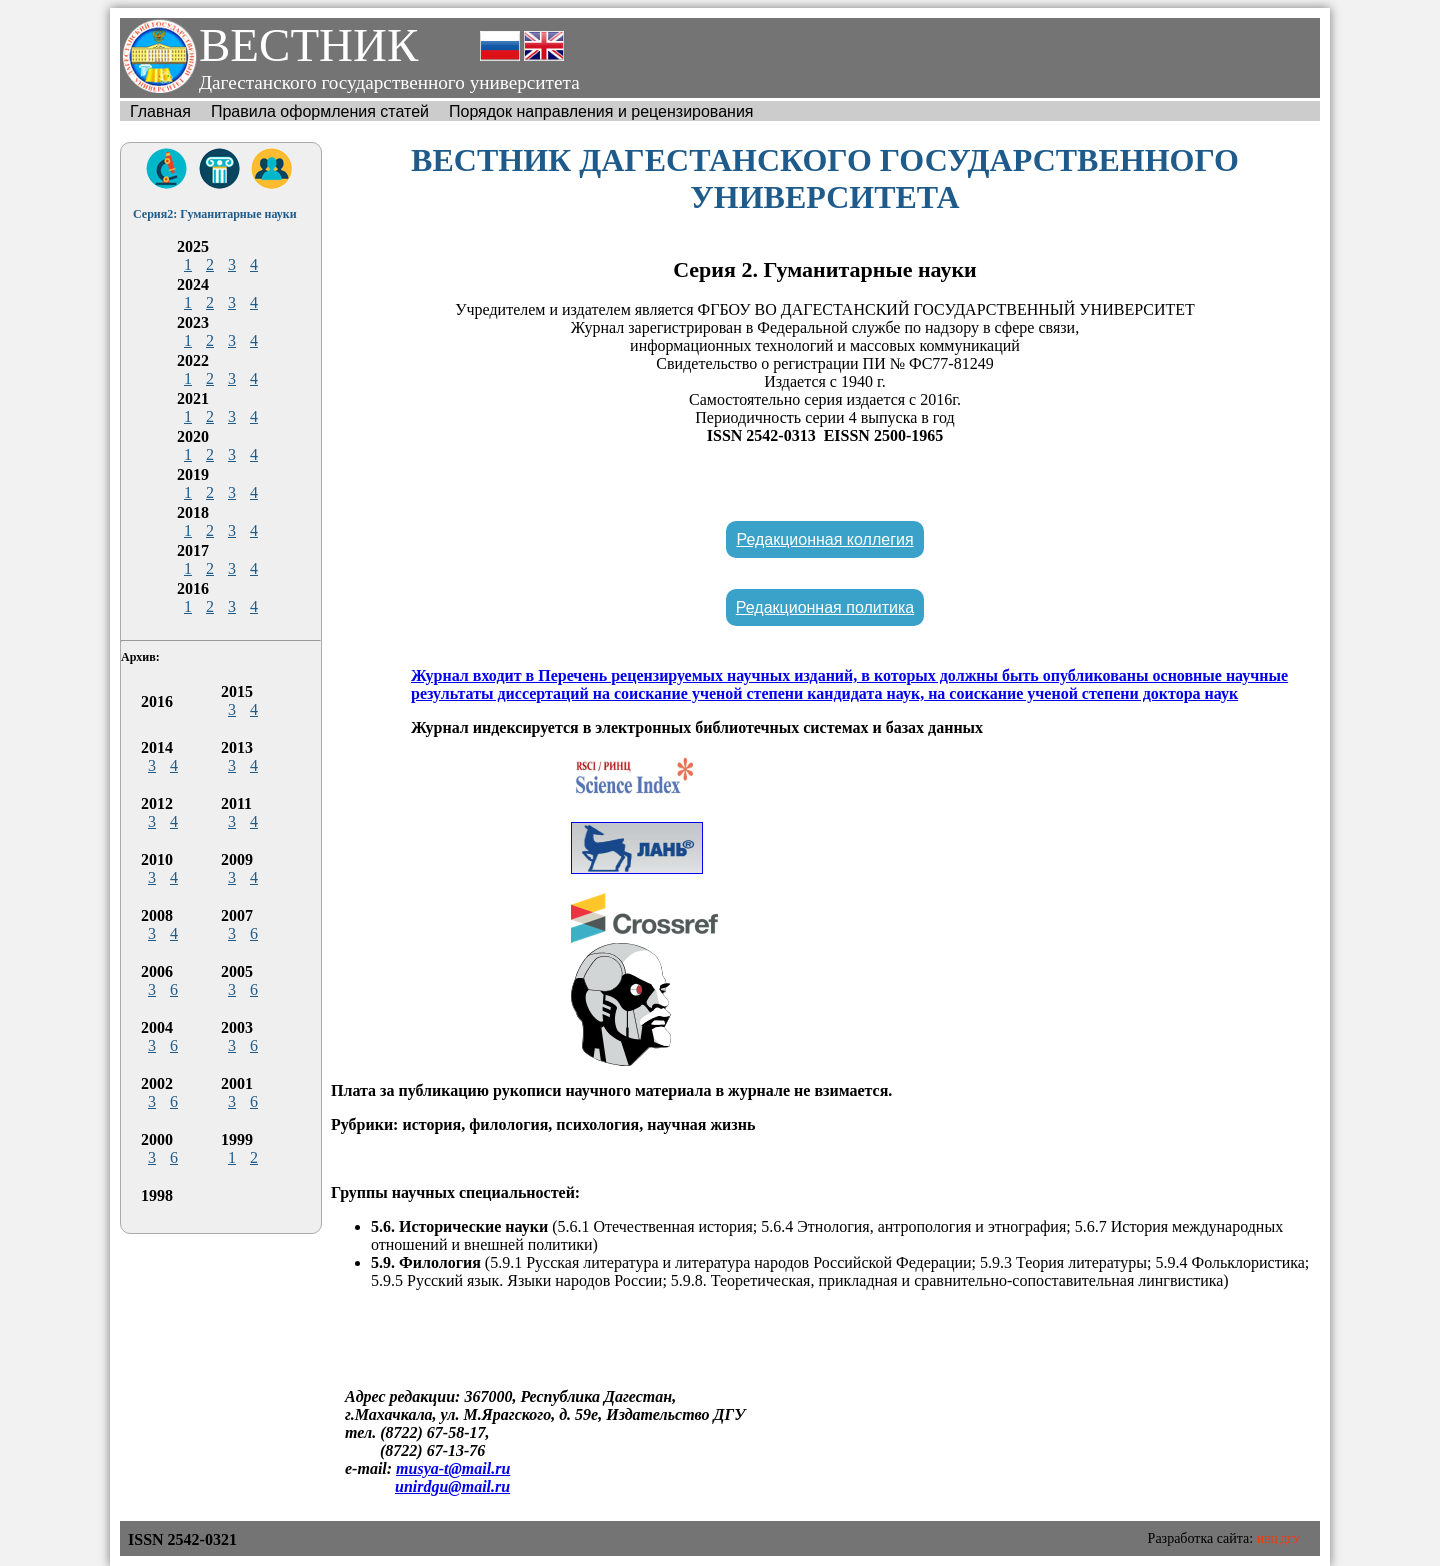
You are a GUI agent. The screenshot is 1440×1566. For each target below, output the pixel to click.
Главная (160, 111)
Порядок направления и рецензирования (601, 111)
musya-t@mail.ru (453, 1468)
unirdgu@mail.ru (452, 1486)
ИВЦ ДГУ (1278, 1539)
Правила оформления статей (320, 111)
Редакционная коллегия (824, 539)
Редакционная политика (825, 607)
